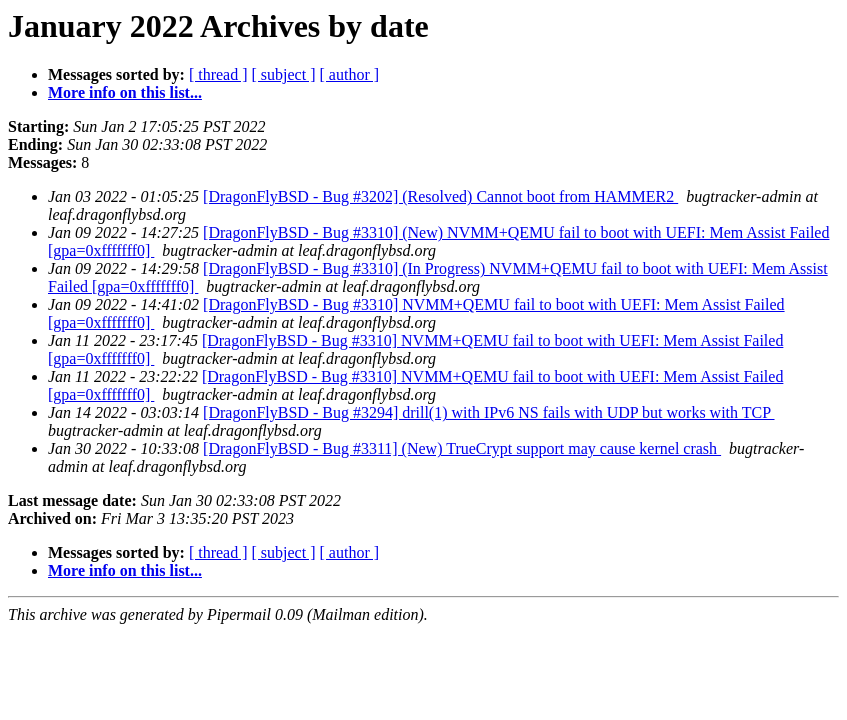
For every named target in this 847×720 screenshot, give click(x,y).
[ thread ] (218, 74)
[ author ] (350, 74)
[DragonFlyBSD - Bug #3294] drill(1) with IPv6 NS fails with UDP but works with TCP (488, 412)
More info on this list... (125, 92)
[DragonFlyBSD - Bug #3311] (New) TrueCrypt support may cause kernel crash (462, 448)
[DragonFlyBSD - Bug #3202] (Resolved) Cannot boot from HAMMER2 (440, 196)
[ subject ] (284, 74)
